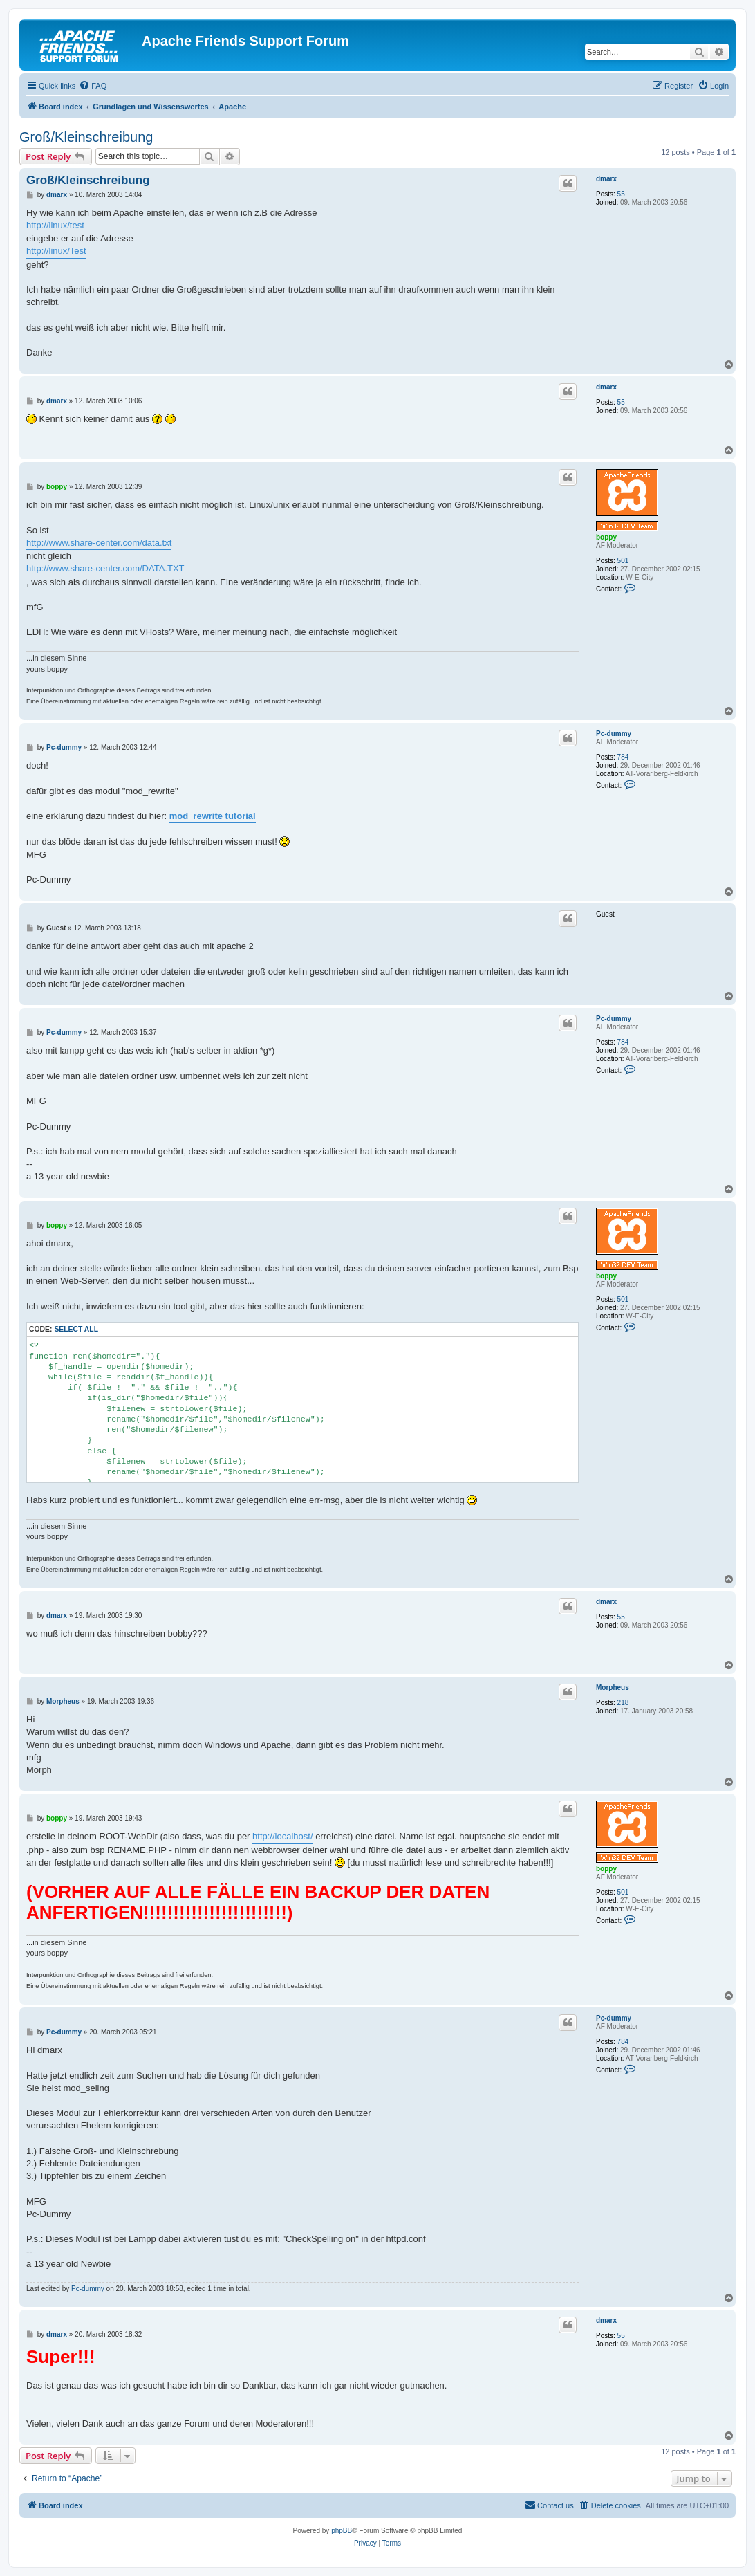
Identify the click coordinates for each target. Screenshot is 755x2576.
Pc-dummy (613, 733)
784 (623, 757)
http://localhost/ (282, 1836)
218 (623, 1702)
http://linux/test (55, 225)
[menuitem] (92, 85)
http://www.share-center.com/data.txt (98, 542)
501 (623, 560)
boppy (606, 537)
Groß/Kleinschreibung (86, 137)
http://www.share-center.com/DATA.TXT (105, 568)
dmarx (606, 179)
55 (621, 194)
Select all (76, 1329)
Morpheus (612, 1687)
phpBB (341, 2530)
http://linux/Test (56, 251)
